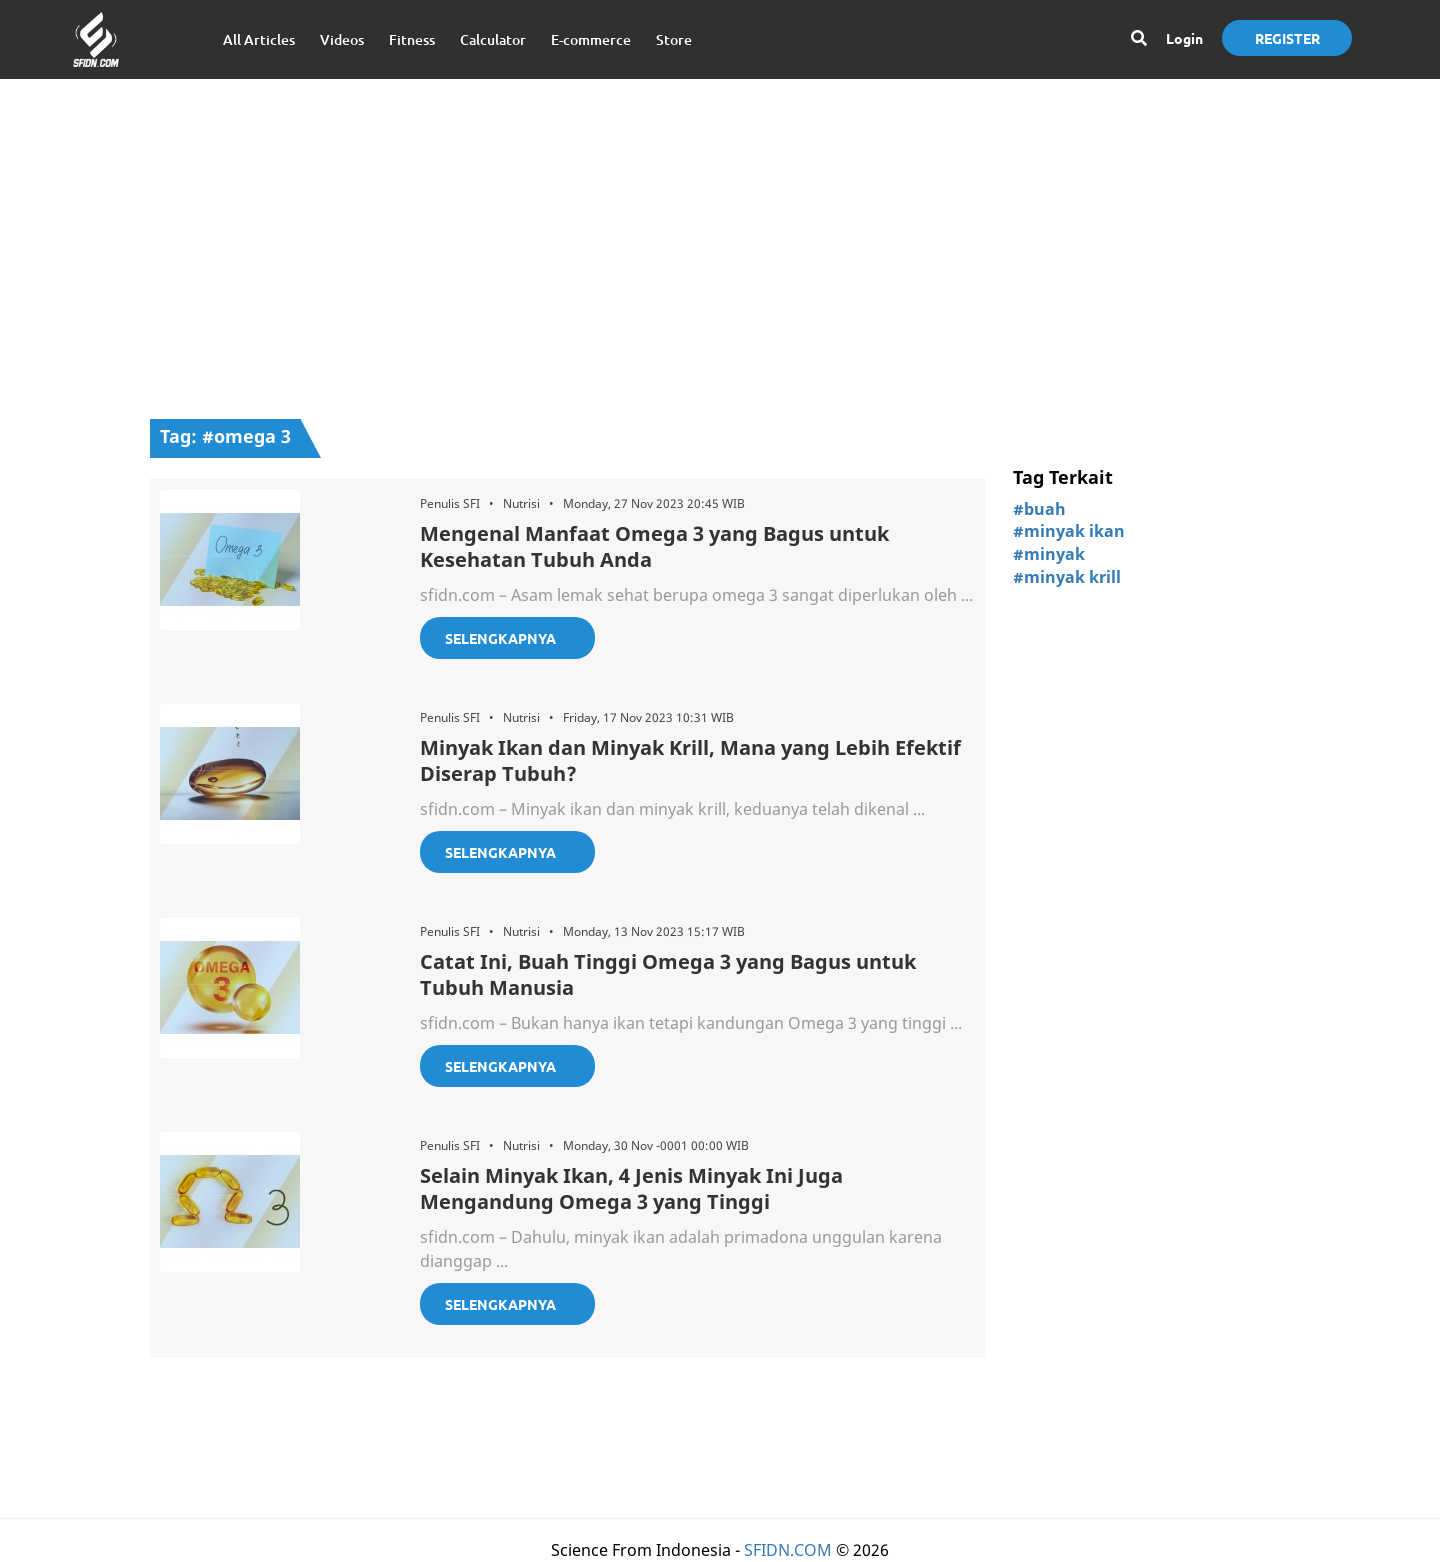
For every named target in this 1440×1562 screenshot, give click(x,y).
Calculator (493, 39)
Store (674, 39)
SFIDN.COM (788, 1550)
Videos (342, 39)
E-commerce (591, 39)
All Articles (259, 39)
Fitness (412, 39)
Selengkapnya (500, 638)
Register (1287, 38)
